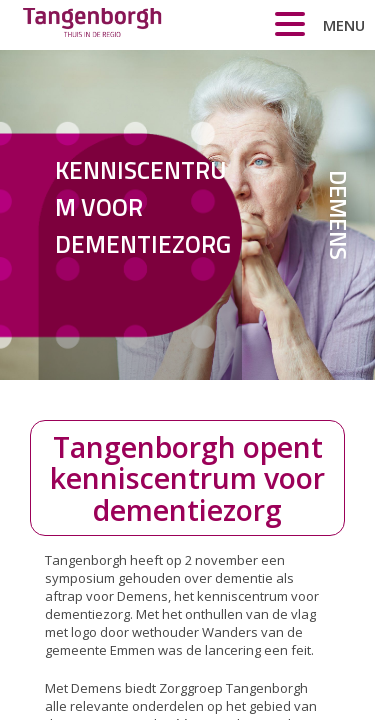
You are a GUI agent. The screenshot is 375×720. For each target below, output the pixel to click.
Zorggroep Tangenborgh (92, 28)
